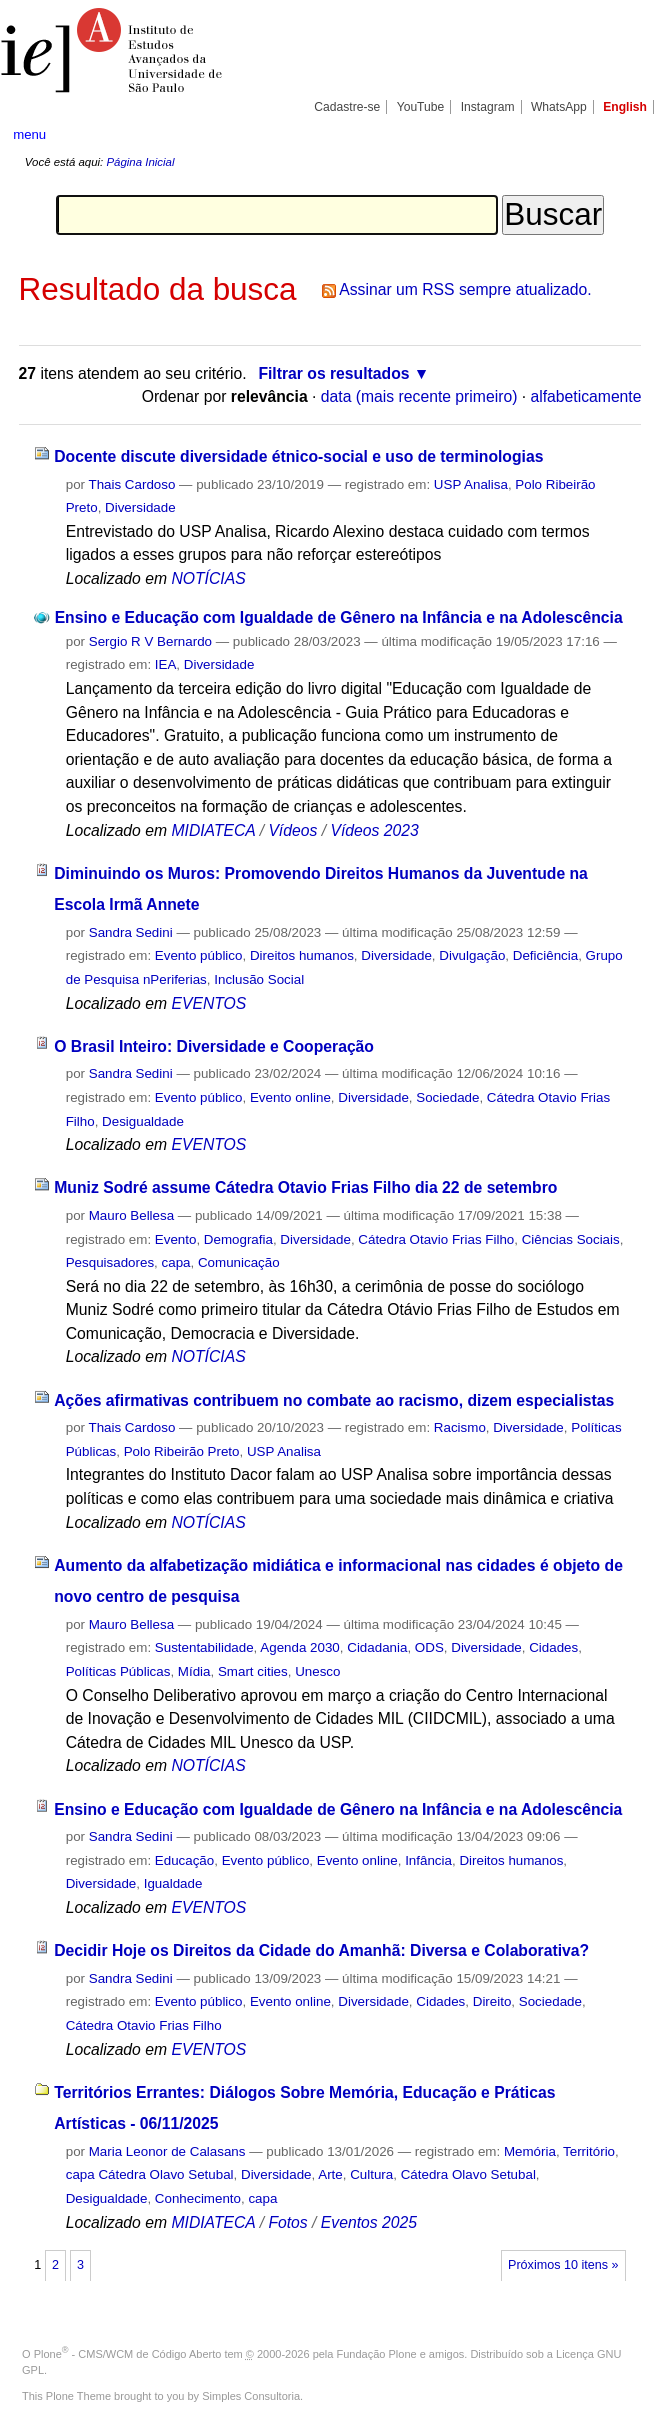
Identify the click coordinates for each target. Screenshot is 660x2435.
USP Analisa (471, 484)
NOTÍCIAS (208, 578)
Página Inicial (140, 162)
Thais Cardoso (131, 484)
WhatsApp (559, 107)
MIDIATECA (213, 830)
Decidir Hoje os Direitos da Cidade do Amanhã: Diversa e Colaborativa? (321, 1950)
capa (176, 1262)
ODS (429, 1647)
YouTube (421, 107)
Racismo (460, 1427)
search (614, 135)
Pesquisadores (110, 1262)
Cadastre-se (347, 107)
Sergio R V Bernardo (150, 641)
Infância (428, 1860)
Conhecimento (198, 2198)
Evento (176, 1239)
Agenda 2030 (300, 1647)
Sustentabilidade (204, 1647)
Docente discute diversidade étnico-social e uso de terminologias (298, 456)
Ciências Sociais (571, 1239)
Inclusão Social (259, 979)
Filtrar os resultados (333, 373)
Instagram (488, 107)
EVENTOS (208, 1003)
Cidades (553, 1647)
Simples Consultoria (251, 2396)
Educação (184, 1860)
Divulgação (472, 955)
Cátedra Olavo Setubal (468, 2174)
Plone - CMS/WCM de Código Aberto (128, 2354)
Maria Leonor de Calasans (167, 2151)
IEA (166, 664)
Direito (492, 2001)
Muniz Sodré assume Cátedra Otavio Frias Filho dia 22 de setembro (305, 1187)
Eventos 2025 (369, 2222)
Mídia (194, 1671)
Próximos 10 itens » (563, 2265)
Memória (530, 2151)
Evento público (199, 955)
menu (29, 134)
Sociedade (447, 1097)
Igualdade (173, 1883)
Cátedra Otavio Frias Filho (436, 1239)
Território (589, 2151)
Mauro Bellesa (131, 1215)
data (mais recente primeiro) (419, 396)
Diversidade (140, 507)
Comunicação (239, 1262)
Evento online (290, 1097)
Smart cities (253, 1671)
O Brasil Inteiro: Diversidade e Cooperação (214, 1046)
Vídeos (292, 830)
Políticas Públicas (118, 1671)
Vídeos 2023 (374, 830)
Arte (330, 2174)
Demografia (238, 1239)
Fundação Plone (377, 2354)
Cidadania (377, 1647)
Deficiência (545, 955)
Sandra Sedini (131, 932)
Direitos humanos (302, 955)
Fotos (287, 2222)
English (625, 107)
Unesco (317, 1671)
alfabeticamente (586, 396)
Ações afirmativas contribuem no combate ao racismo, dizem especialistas (334, 1400)
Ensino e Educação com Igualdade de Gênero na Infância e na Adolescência (339, 617)
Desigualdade (143, 1121)
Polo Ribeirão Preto (182, 1451)
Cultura (371, 2174)
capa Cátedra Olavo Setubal (150, 2174)
